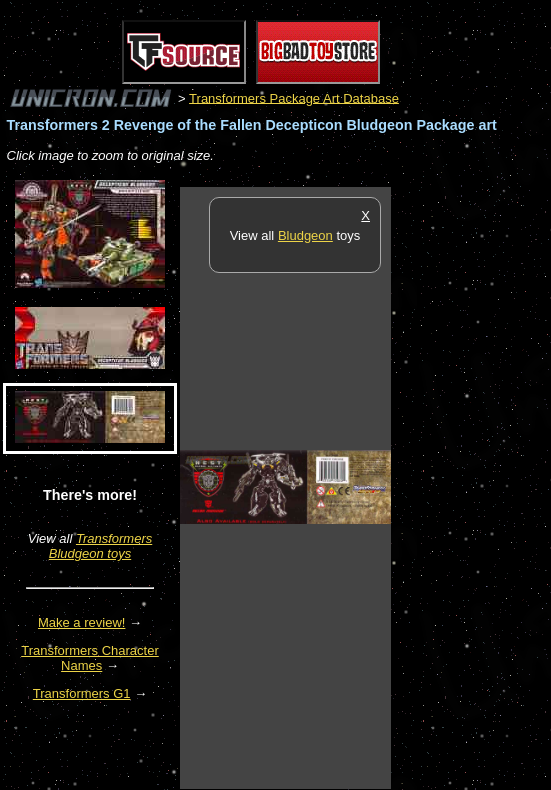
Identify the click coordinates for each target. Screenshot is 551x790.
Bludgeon (305, 235)
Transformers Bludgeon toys (100, 546)
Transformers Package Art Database (294, 97)
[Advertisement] (471, 487)
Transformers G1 (82, 693)
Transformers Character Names (90, 658)
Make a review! (81, 622)
